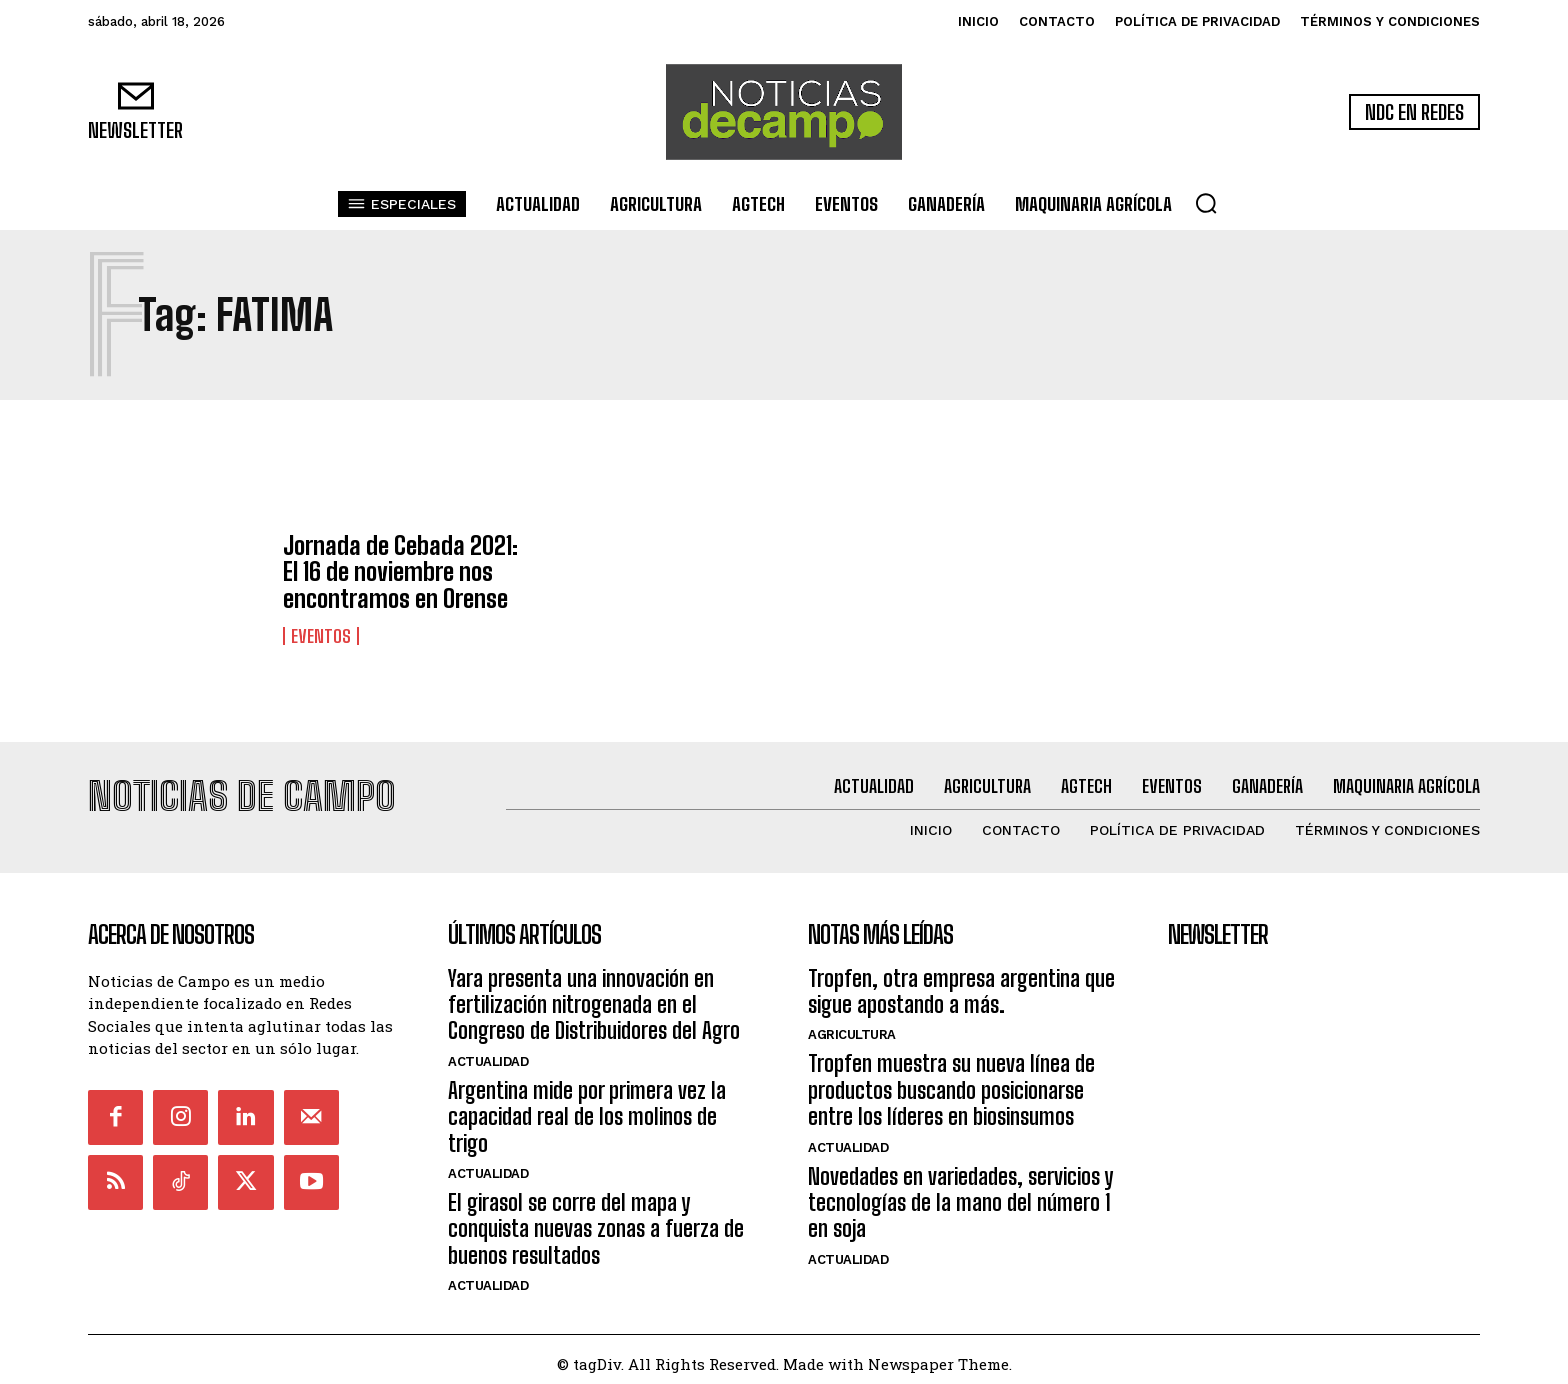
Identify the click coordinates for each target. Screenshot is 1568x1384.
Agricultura (852, 1026)
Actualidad (488, 1052)
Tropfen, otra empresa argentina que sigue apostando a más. (961, 982)
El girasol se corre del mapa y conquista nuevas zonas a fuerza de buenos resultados (596, 1220)
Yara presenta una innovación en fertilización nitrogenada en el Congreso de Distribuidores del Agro (594, 996)
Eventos (321, 636)
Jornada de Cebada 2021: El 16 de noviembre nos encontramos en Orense (400, 572)
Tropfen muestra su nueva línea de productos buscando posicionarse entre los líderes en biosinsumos (951, 1082)
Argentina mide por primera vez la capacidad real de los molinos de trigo (587, 1108)
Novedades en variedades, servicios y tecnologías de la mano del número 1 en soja (960, 1194)
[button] (1206, 203)
